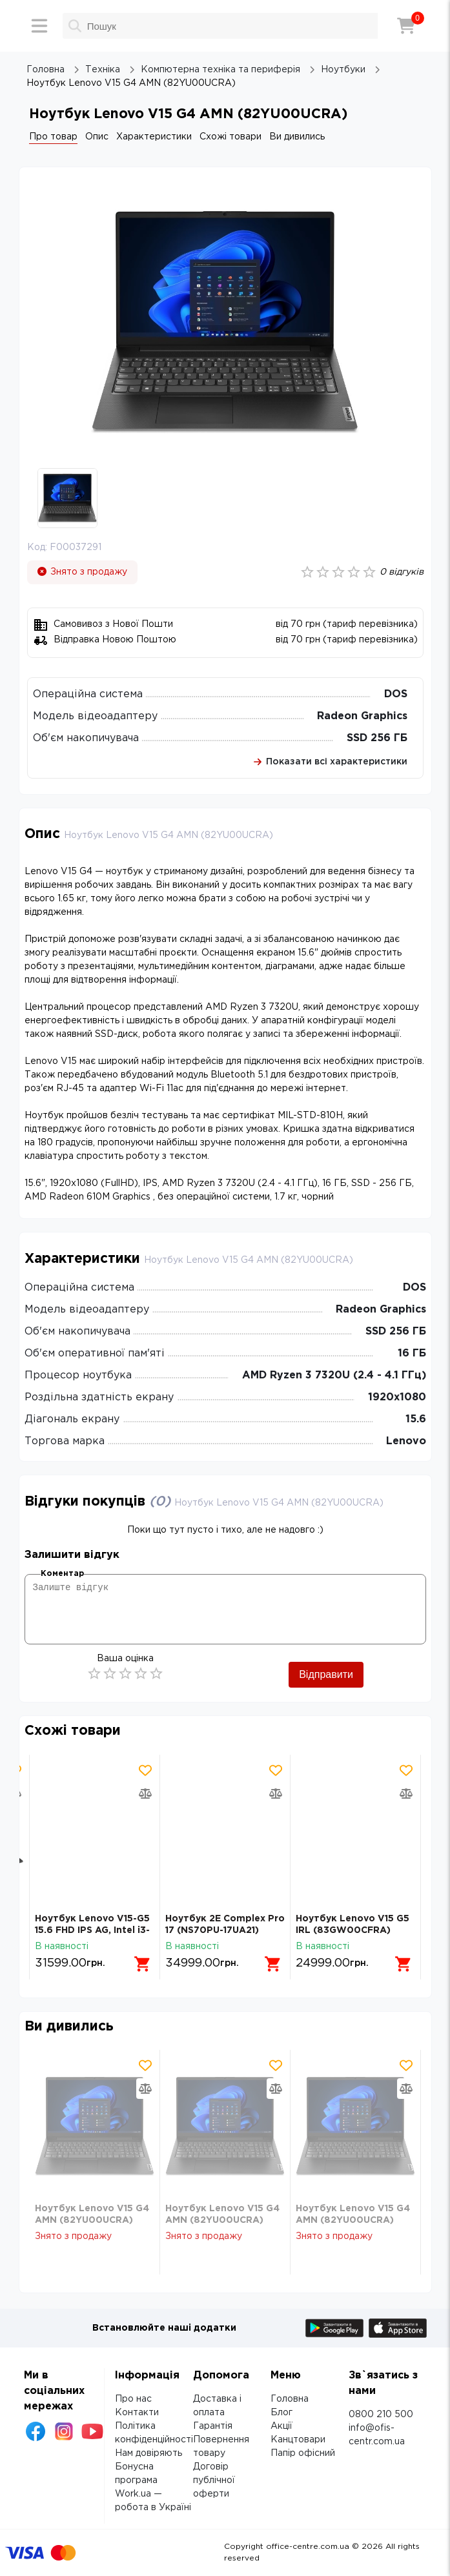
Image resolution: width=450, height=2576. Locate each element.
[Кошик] (406, 26)
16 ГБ (412, 1353)
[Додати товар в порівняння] (145, 1793)
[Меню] (39, 26)
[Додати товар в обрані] (145, 1770)
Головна (290, 2399)
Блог (281, 2413)
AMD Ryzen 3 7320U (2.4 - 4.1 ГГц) (334, 1375)
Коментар (62, 1573)
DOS (395, 694)
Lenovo (406, 1441)
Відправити (326, 1674)
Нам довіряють (148, 2453)
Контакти (137, 2413)
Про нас (133, 2399)
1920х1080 (397, 1397)
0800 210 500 (381, 2414)
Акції (281, 2426)
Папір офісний (303, 2453)
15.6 (415, 1419)
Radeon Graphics (362, 716)
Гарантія (212, 2426)
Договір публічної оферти (214, 2480)
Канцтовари (298, 2440)
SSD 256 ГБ (377, 738)
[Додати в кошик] (142, 1964)
